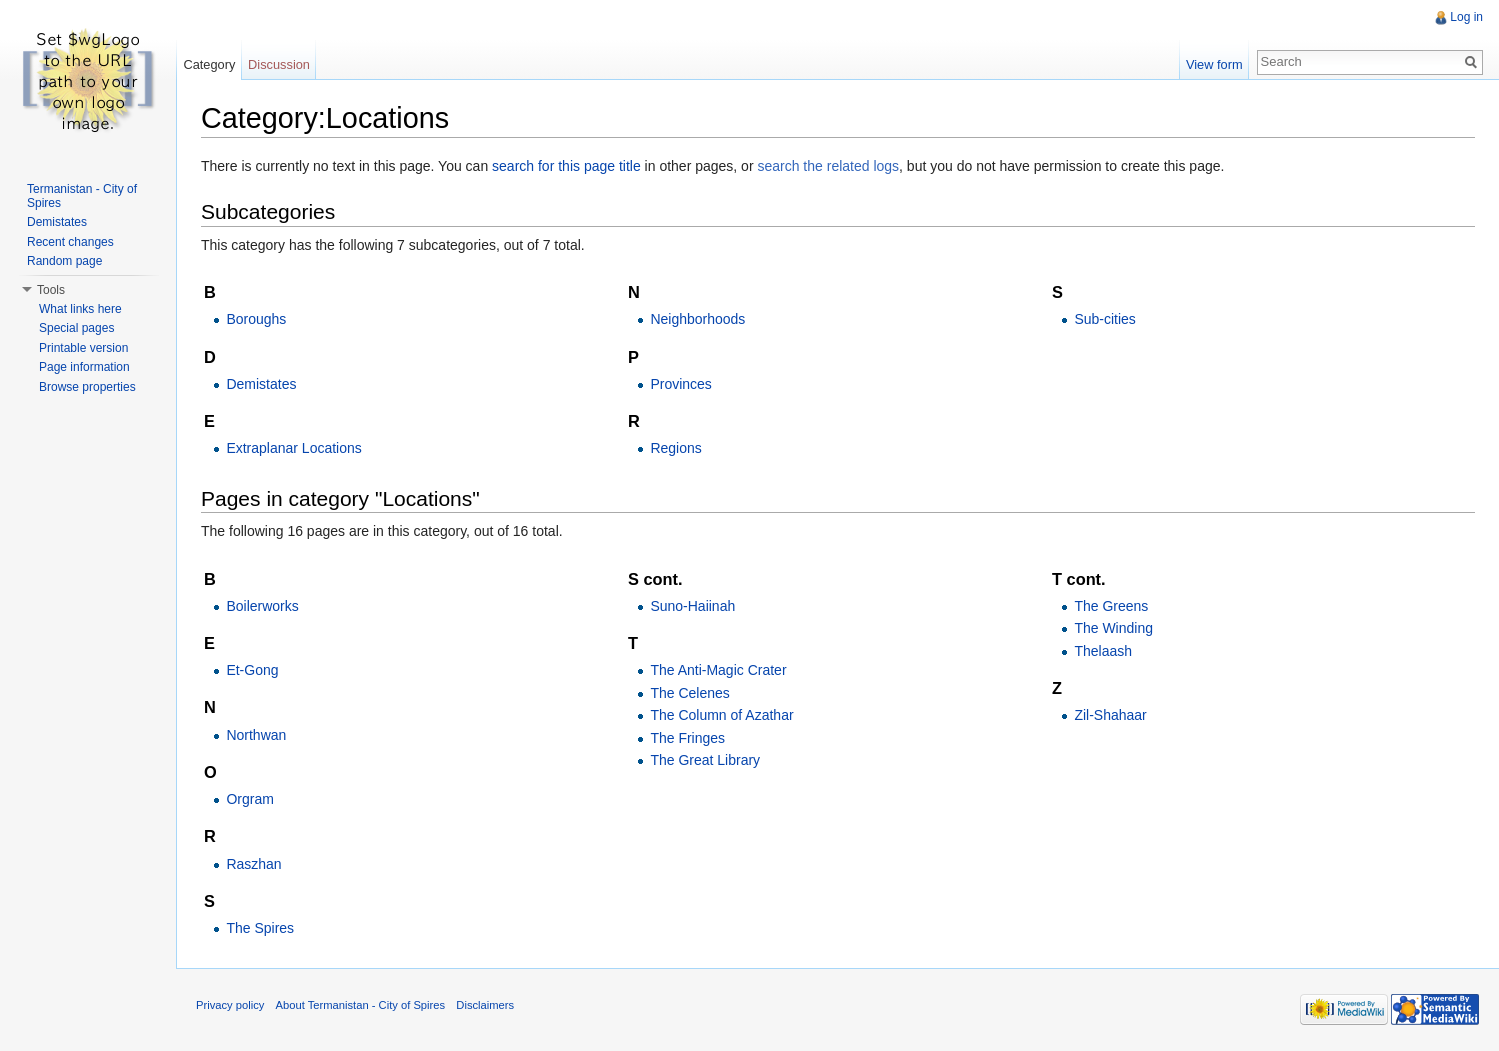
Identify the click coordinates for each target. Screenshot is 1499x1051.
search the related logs (828, 166)
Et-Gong (252, 670)
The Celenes (689, 693)
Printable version (83, 348)
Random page (64, 261)
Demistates (261, 384)
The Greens (1111, 606)
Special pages (76, 328)
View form (1214, 64)
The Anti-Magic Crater (718, 670)
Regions (675, 448)
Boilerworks (262, 606)
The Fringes (687, 738)
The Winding (1113, 628)
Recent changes (70, 242)
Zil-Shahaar (1110, 715)
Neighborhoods (697, 319)
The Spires (260, 928)
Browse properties (87, 387)
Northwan (256, 735)
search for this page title (566, 166)
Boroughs (256, 319)
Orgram (249, 799)
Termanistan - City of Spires (82, 196)
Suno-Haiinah (692, 606)
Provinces (680, 384)
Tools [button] (51, 290)
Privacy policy (230, 1005)
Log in (1466, 17)
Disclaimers (485, 1005)
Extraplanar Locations (293, 448)
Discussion (279, 64)
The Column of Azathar (721, 715)
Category (209, 64)
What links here (80, 309)
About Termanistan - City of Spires (361, 1005)
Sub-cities (1104, 319)
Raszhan (253, 864)
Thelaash (1103, 651)
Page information (84, 367)
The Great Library (705, 760)
